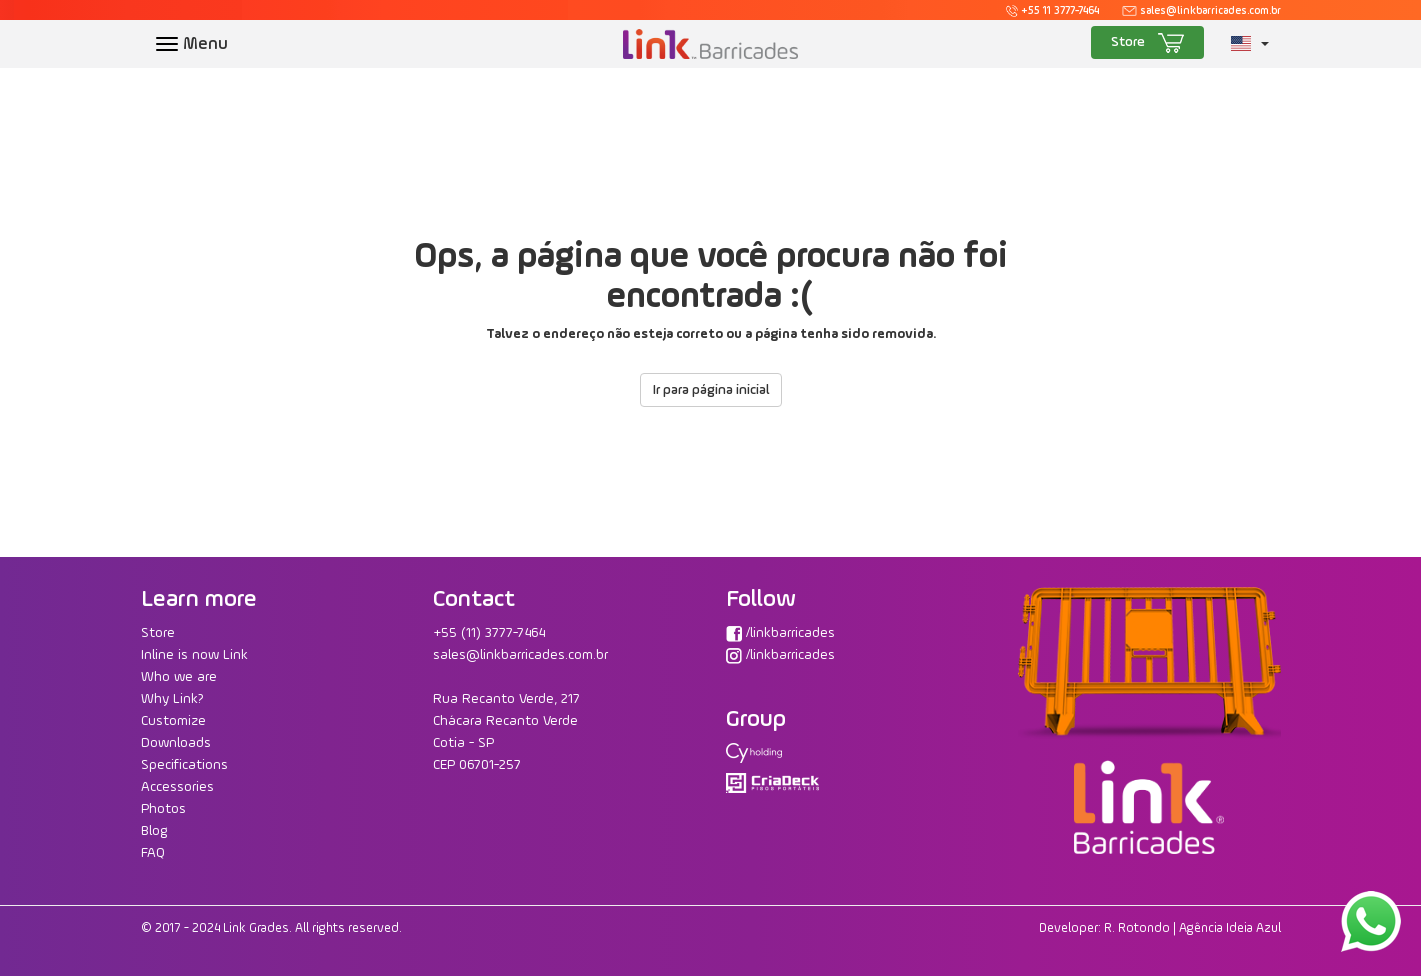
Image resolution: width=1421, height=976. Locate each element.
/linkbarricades (780, 633)
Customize (173, 721)
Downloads (176, 743)
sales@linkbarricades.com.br (1201, 11)
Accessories (177, 787)
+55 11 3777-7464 (1052, 11)
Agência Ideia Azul (1230, 928)
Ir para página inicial (711, 390)
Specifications (184, 765)
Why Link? (172, 699)
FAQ (153, 853)
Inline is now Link (194, 655)
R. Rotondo (1137, 928)
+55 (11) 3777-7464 (489, 633)
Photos (163, 809)
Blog (154, 831)
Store (1147, 43)
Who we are (179, 677)
